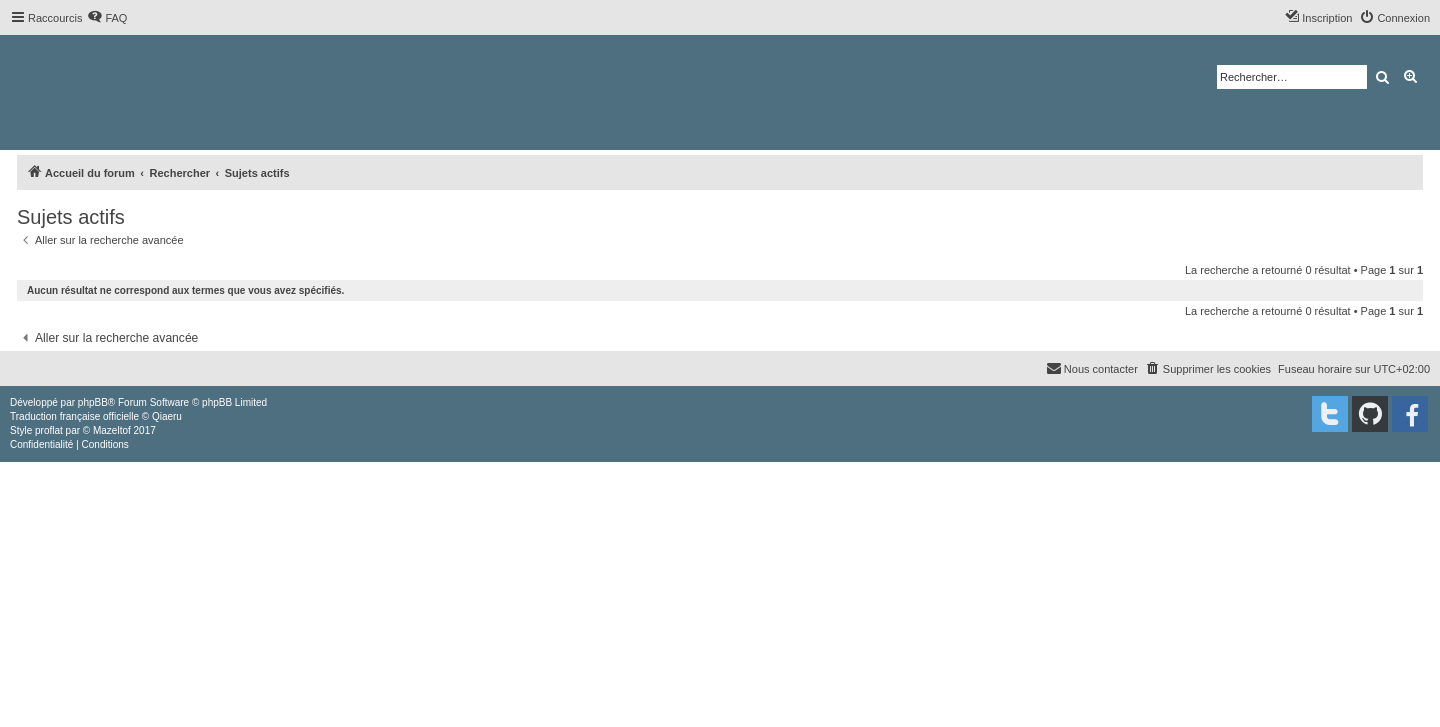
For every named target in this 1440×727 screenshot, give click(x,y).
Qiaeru (167, 416)
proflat (49, 430)
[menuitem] (107, 18)
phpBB (93, 402)
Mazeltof (112, 430)
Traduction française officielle (74, 416)
